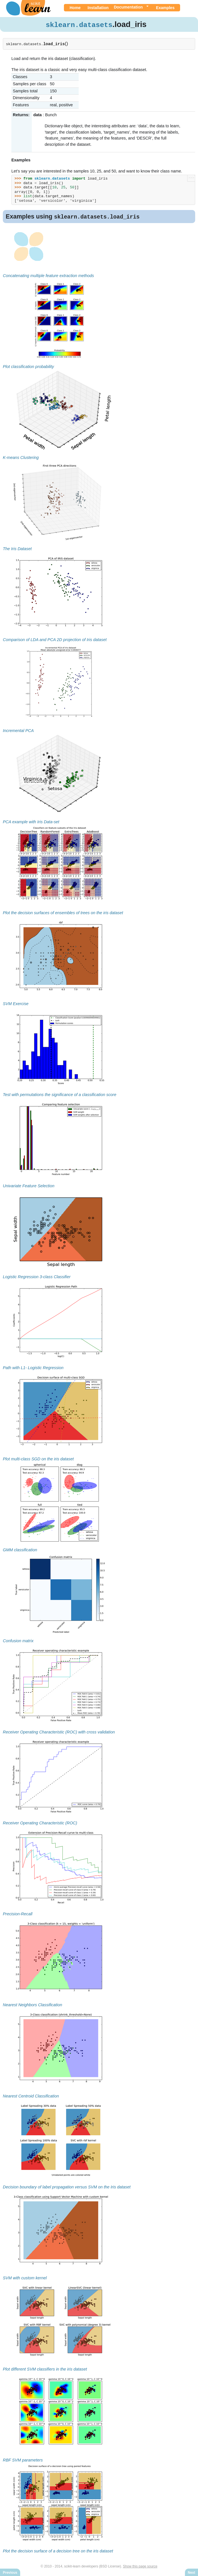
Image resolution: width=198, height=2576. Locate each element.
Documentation (128, 7)
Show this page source (140, 2567)
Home (75, 7)
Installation (98, 7)
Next (191, 2573)
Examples (165, 7)
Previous (10, 2573)
